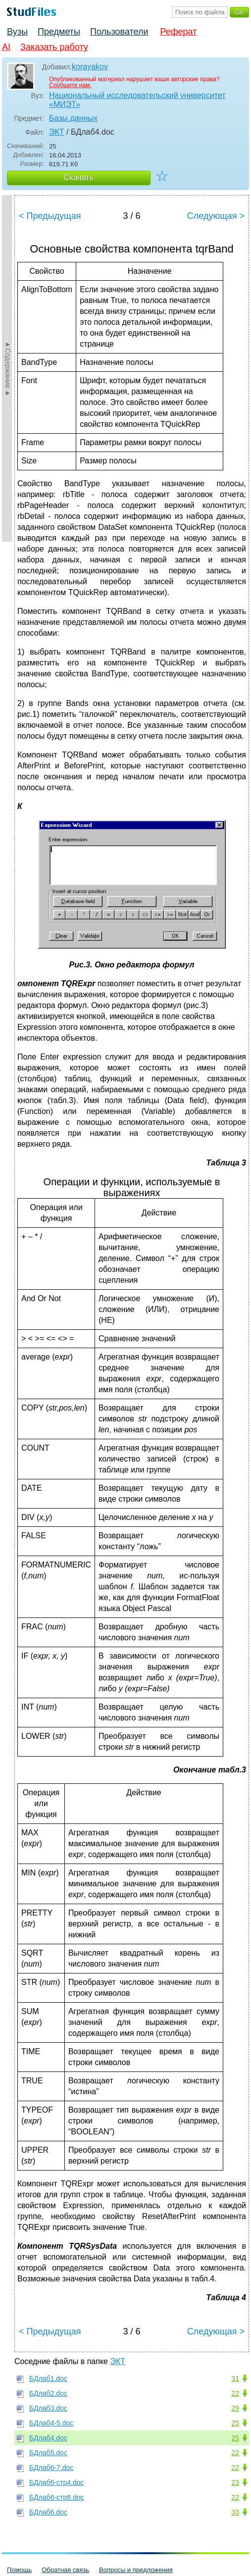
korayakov (90, 66)
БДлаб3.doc (48, 2408)
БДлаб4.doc (48, 2438)
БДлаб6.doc (48, 2512)
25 (235, 2423)
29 (235, 2408)
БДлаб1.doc (48, 2378)
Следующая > (216, 216)
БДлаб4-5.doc (51, 2423)
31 (235, 2378)
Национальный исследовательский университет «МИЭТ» (137, 99)
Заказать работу (54, 47)
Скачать (79, 177)
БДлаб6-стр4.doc (56, 2482)
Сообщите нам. (70, 85)
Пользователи (119, 32)
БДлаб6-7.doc (51, 2468)
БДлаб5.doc (48, 2453)
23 (235, 2482)
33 (235, 2512)
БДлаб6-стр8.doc (56, 2497)
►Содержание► (8, 368)
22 (235, 2393)
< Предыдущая (50, 216)
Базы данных (73, 118)
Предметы (59, 32)
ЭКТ (56, 132)
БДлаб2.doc (48, 2393)
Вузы (17, 32)
